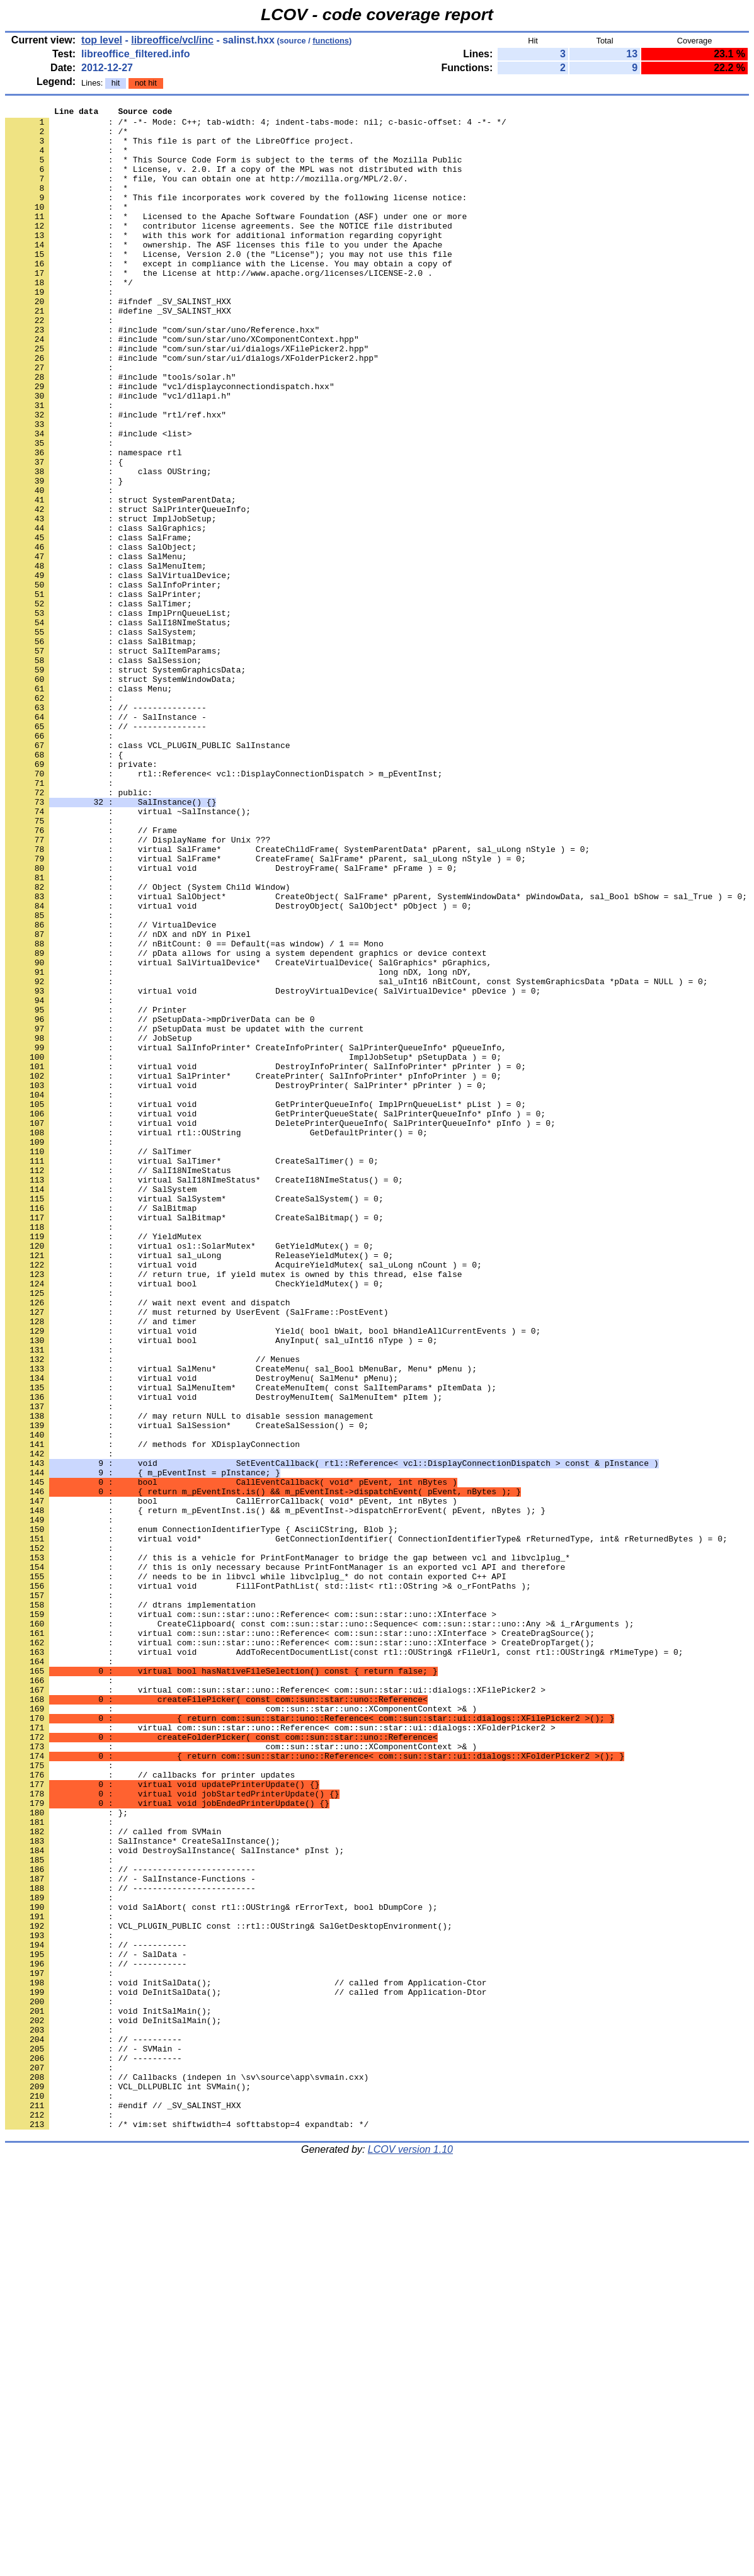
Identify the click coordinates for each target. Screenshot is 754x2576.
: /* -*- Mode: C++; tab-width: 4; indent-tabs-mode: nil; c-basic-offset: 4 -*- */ (255, 125)
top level (101, 40)
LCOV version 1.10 (410, 2553)
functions (330, 40)
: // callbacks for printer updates (150, 2108)
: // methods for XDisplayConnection (152, 1712)
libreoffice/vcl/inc (172, 40)
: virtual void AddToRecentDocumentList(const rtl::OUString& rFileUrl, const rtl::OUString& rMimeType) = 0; (344, 1961)
